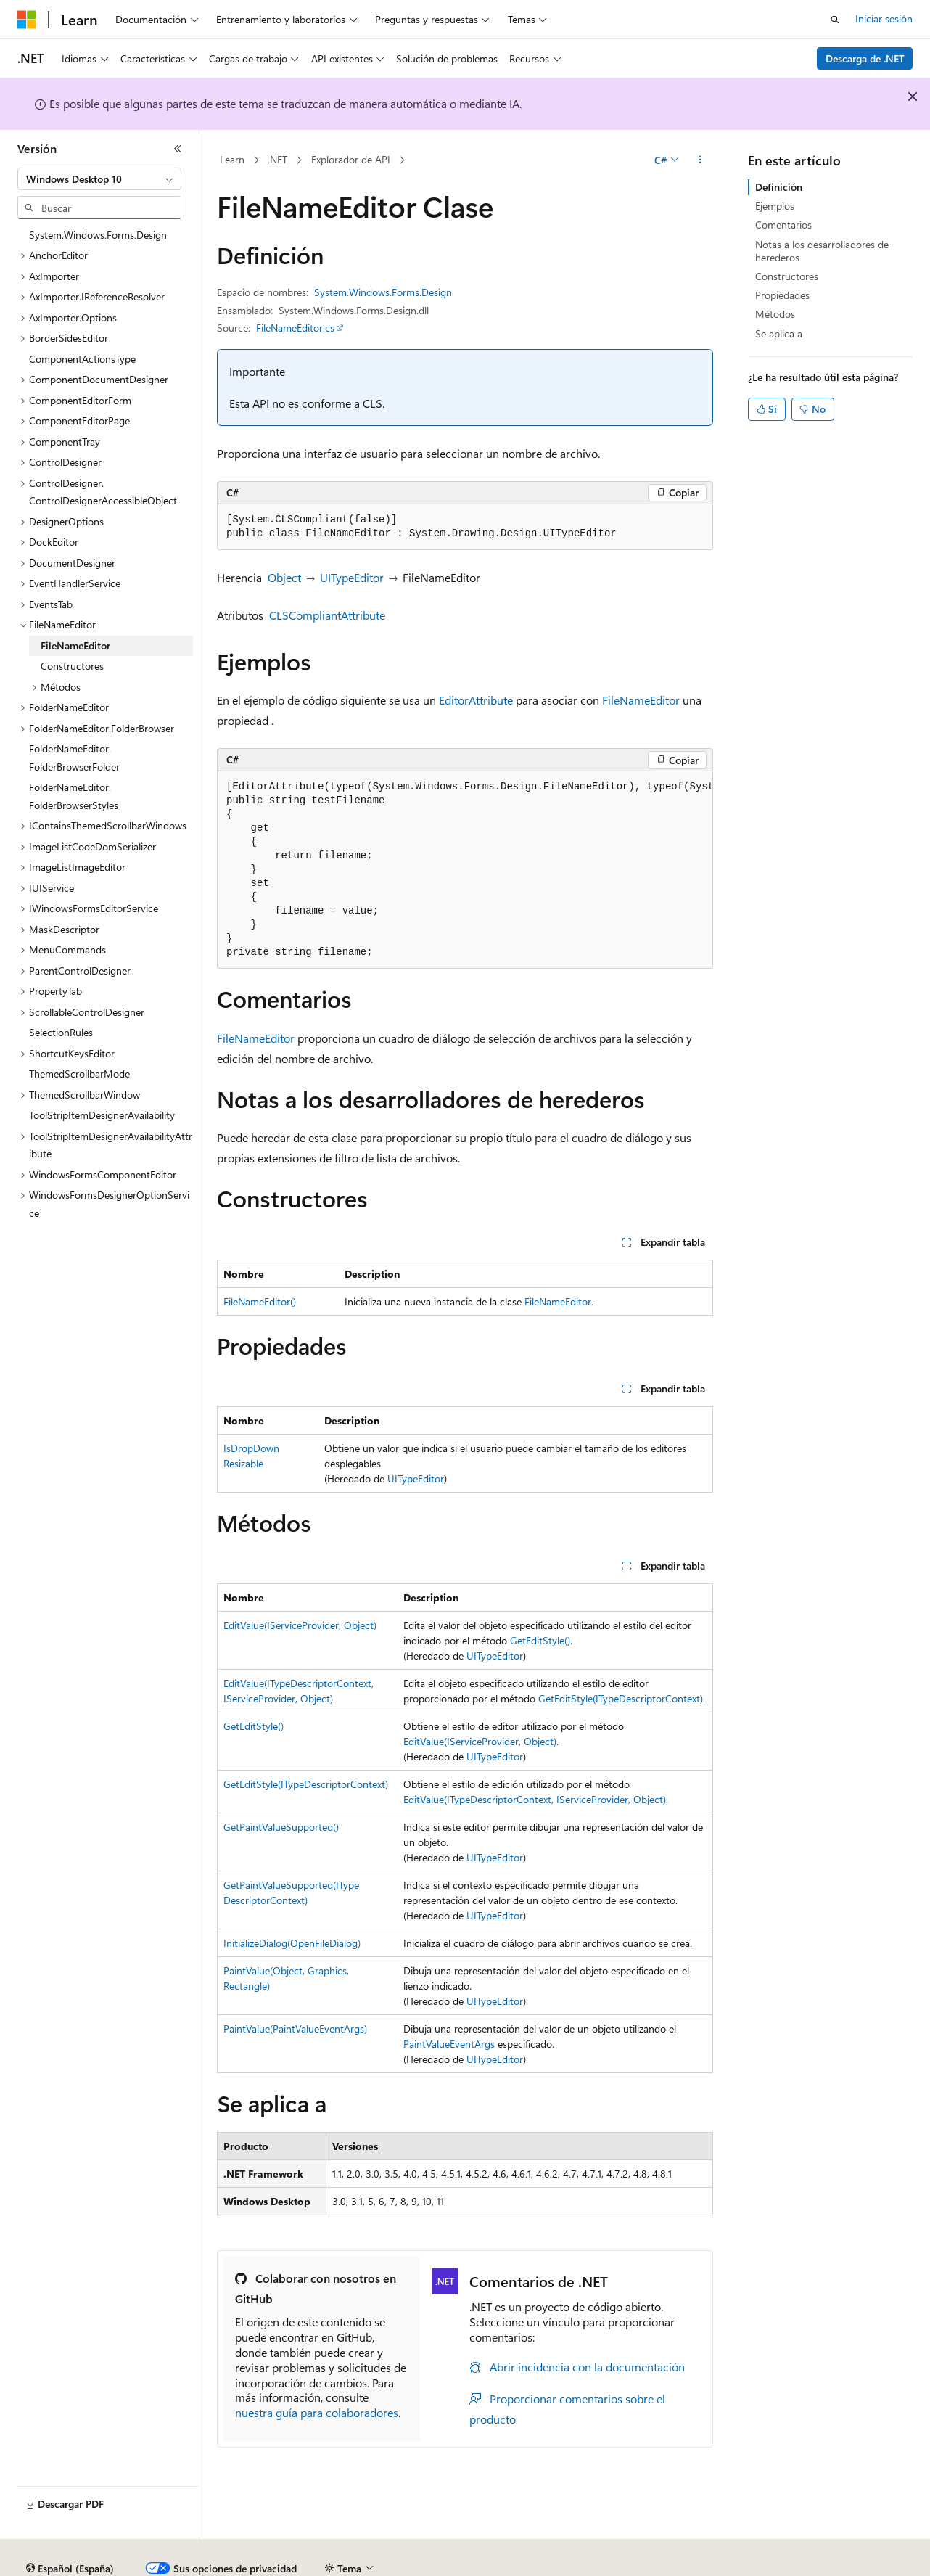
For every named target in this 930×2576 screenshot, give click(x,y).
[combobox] (99, 179)
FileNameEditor (641, 699)
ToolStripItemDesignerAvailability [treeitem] (102, 1115)
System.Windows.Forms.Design (383, 292)
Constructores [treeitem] (72, 666)
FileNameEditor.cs (295, 328)
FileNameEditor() (259, 1301)
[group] (465, 870)
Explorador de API (350, 159)
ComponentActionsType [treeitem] (82, 359)
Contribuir (384, 2562)
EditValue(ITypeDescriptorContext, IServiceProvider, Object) (534, 1799)
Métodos (775, 314)
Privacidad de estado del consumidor (580, 2562)
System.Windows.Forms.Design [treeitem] (98, 235)
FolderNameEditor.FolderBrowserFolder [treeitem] (74, 758)
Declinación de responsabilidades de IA (103, 2562)
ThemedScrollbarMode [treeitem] (79, 1073)
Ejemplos (774, 206)
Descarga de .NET (865, 58)
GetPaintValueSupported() (281, 1827)
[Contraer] (177, 149)
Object (284, 577)
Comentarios (783, 224)
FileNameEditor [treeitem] (75, 645)
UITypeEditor (352, 577)
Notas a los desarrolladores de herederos (822, 250)
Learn (232, 159)
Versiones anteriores (252, 2562)
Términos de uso (726, 2562)
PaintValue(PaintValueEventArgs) (295, 2028)
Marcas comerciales (824, 2562)
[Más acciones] (700, 160)
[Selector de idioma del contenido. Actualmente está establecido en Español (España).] (70, 2528)
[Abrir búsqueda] (834, 20)
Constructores (786, 276)
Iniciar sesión (884, 18)
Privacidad (447, 2562)
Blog (324, 2562)
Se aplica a (778, 333)
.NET (277, 159)
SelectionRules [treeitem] (61, 1032)
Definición (778, 187)
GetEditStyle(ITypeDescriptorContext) (620, 1698)
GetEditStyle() (540, 1640)
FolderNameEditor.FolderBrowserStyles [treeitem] (73, 796)
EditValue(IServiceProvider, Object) (299, 1625)
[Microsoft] (26, 19)
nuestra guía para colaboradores (316, 2412)
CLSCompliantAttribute (327, 615)
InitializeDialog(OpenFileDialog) (292, 1943)
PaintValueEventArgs (449, 2044)
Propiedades (782, 295)
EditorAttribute (476, 699)
